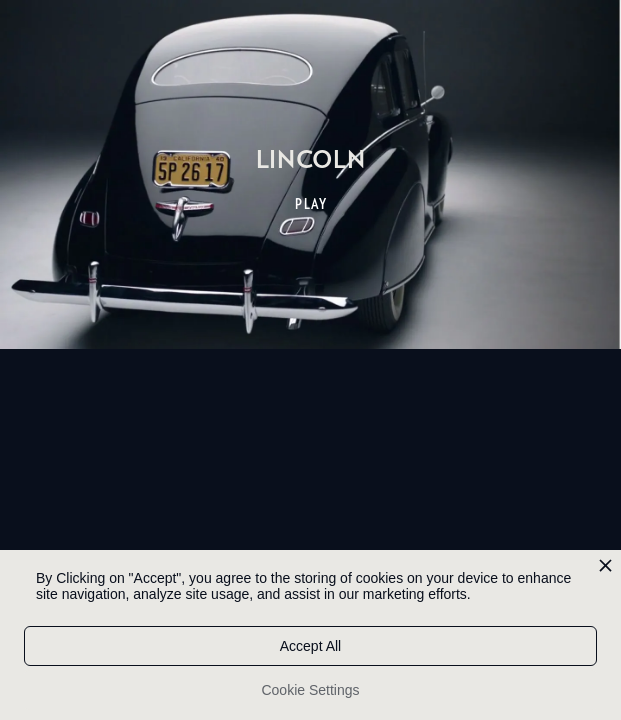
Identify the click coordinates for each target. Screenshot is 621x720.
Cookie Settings (310, 690)
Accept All (310, 646)
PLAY (311, 204)
